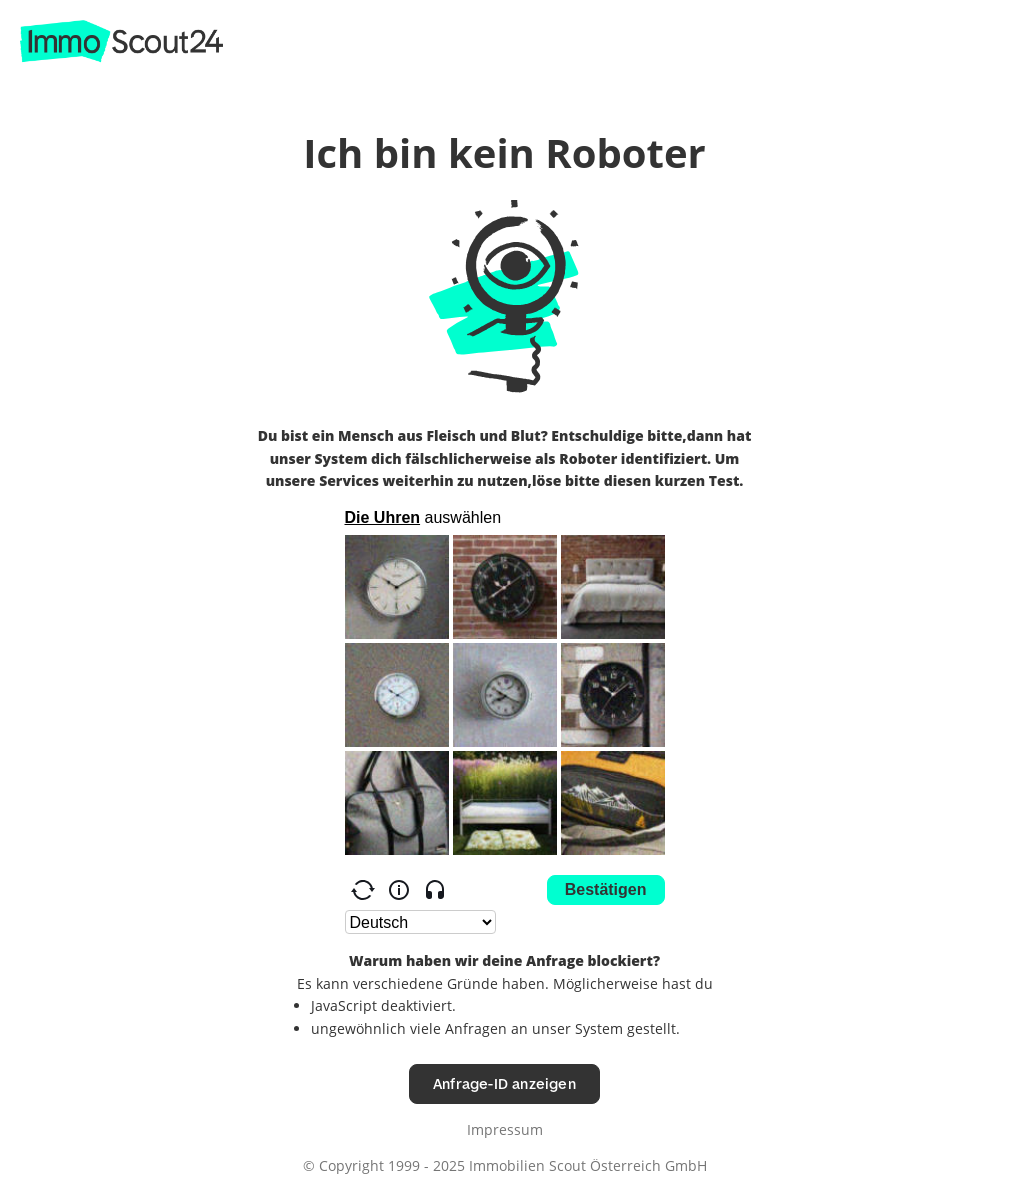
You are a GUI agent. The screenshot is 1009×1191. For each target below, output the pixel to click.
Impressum (505, 1129)
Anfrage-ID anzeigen (504, 1083)
